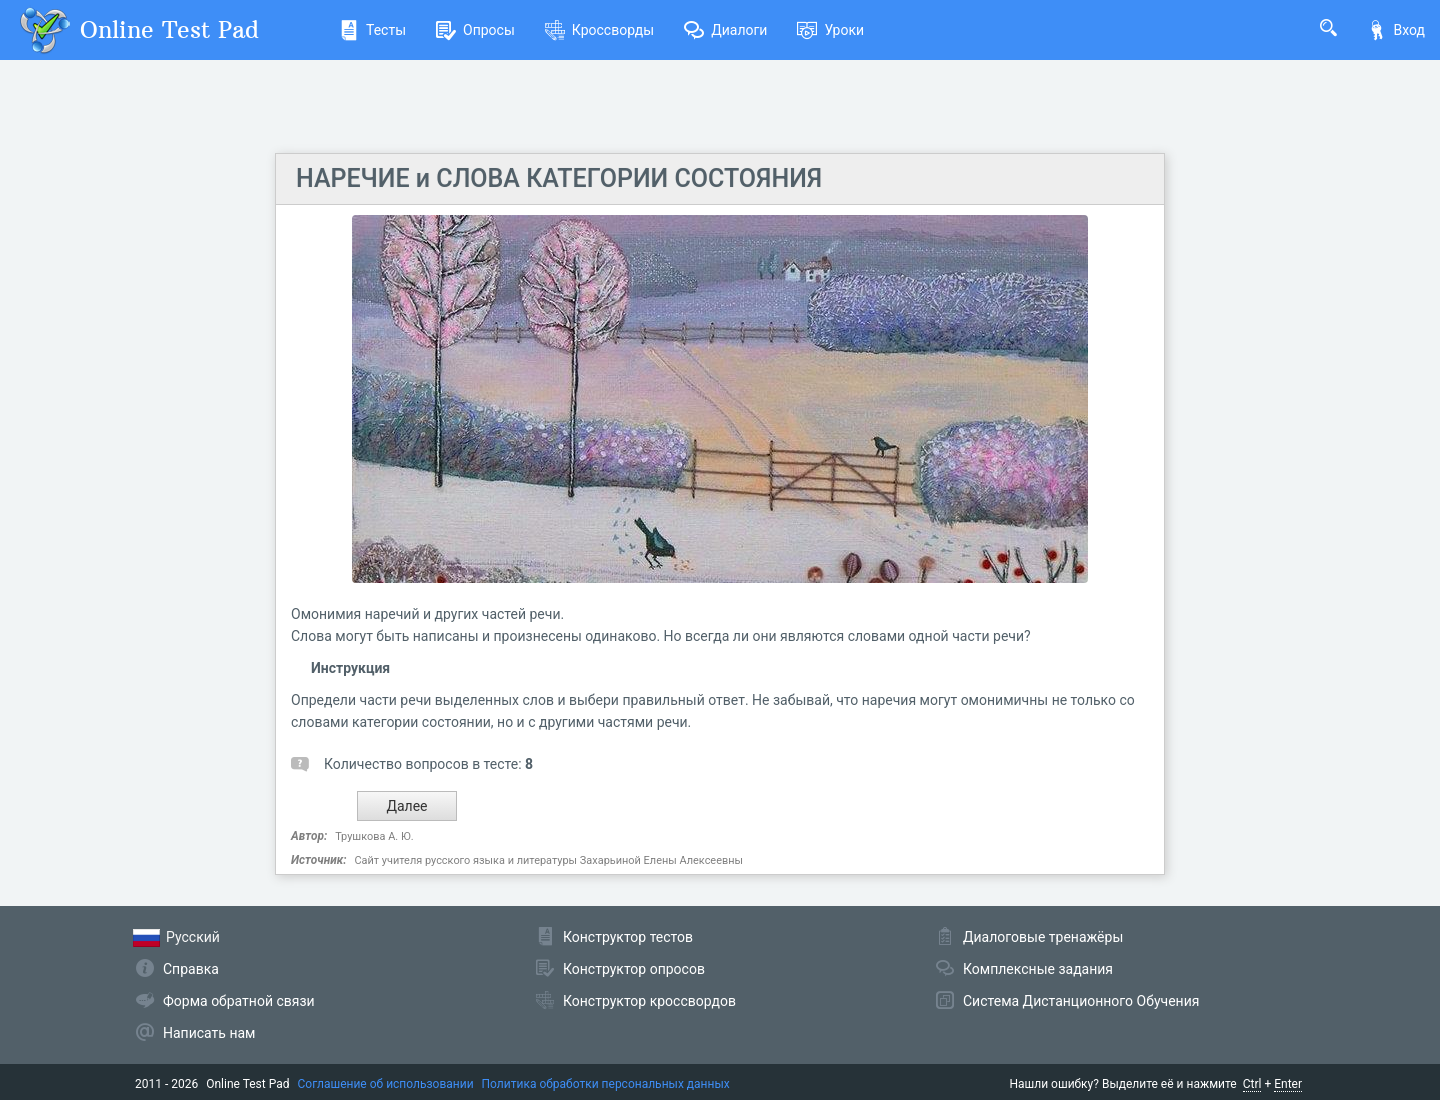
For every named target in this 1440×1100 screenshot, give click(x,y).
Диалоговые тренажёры (1043, 937)
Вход (1396, 30)
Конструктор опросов (634, 969)
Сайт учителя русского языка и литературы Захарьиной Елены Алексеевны (548, 860)
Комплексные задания (1038, 969)
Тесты (372, 30)
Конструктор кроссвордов (649, 1001)
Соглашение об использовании (386, 1084)
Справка (191, 969)
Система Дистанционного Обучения (1081, 1001)
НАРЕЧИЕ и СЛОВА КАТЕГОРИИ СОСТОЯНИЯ (559, 178)
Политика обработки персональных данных (606, 1084)
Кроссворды (599, 30)
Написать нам (209, 1033)
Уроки (830, 30)
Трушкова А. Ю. (374, 836)
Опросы (475, 30)
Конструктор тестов (628, 937)
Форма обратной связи (239, 1001)
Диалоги (725, 30)
